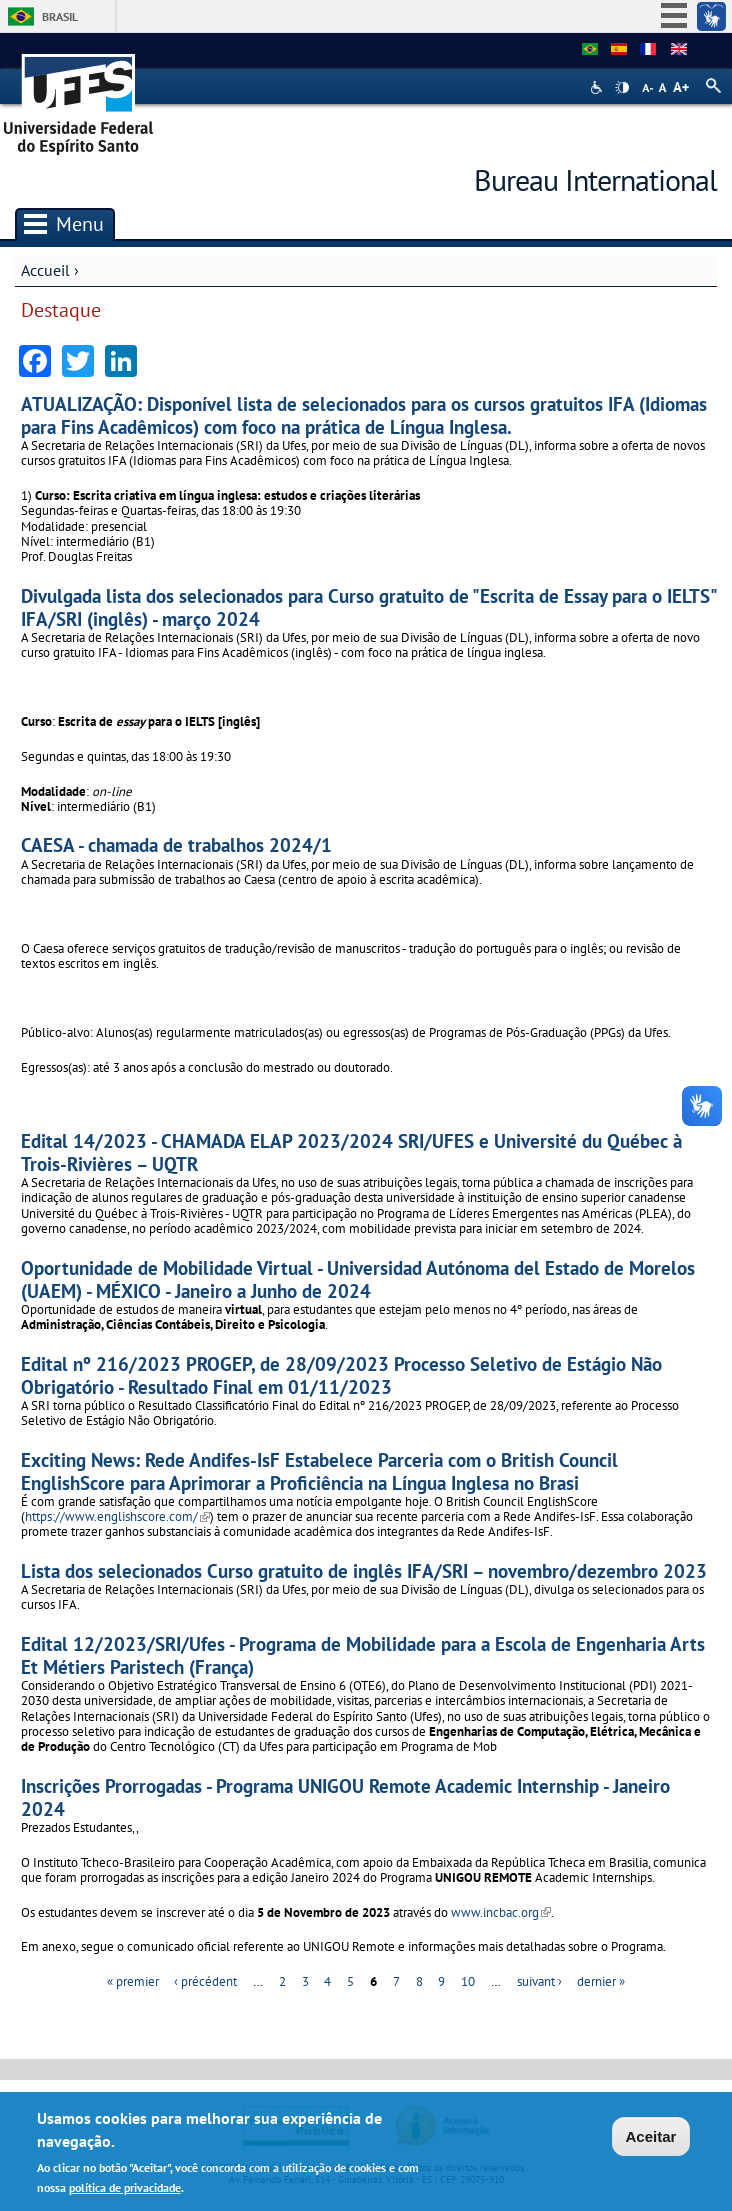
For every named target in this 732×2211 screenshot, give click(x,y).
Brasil (60, 16)
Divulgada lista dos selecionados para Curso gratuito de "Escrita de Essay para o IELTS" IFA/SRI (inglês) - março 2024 (368, 607)
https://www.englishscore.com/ (117, 1516)
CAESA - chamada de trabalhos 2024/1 (176, 844)
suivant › (539, 1981)
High (622, 88)
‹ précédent (205, 1981)
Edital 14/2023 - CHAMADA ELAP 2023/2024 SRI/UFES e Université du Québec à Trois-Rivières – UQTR (351, 1152)
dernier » (601, 1981)
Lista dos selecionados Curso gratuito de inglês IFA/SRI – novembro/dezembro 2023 (364, 1570)
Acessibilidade (598, 87)
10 (468, 1981)
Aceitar (651, 2137)
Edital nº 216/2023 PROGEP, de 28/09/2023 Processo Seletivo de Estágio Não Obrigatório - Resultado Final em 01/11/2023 (341, 1375)
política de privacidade (125, 2187)
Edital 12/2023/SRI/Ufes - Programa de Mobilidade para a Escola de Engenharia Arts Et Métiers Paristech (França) (363, 1655)
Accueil (45, 270)
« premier (133, 1981)
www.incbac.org (501, 1912)
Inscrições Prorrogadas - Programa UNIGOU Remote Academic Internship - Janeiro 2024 (345, 1797)
